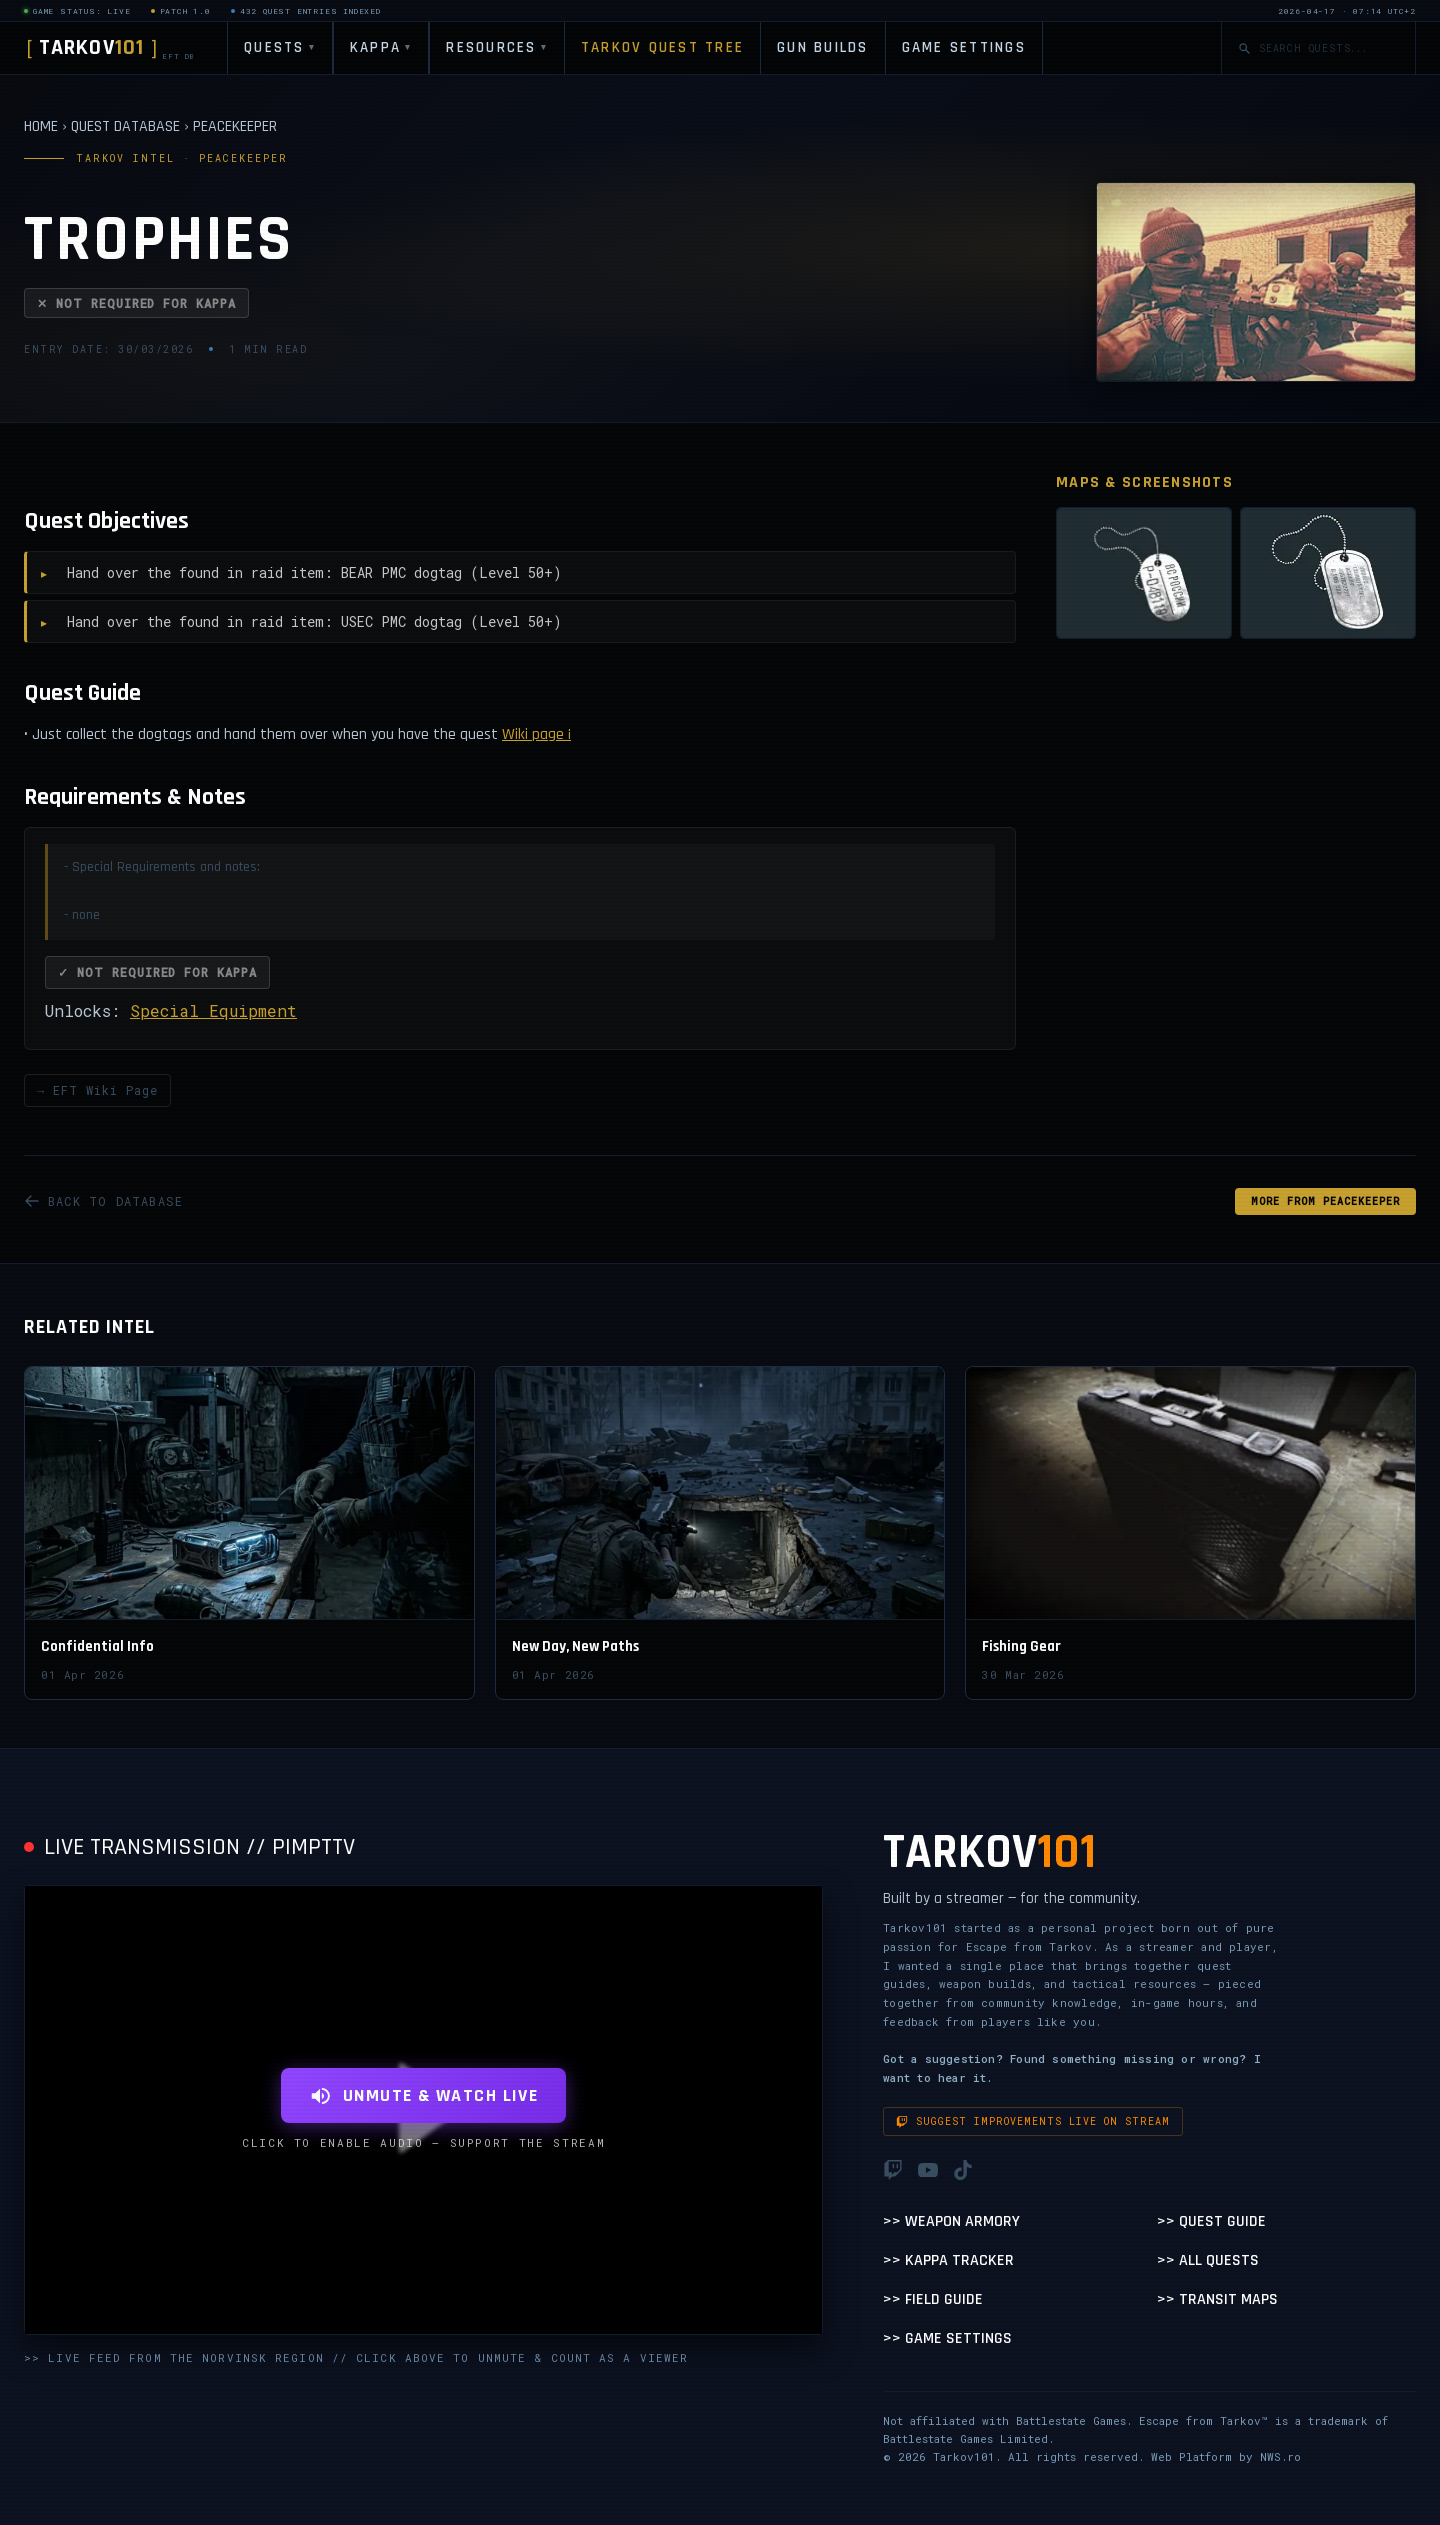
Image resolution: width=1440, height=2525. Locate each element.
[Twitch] (893, 2170)
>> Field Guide (933, 2299)
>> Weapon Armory (951, 2221)
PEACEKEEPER (235, 126)
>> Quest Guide (1211, 2221)
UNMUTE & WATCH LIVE (423, 2095)
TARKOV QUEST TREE (662, 47)
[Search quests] (1329, 48)
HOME (41, 126)
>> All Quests (1208, 2260)
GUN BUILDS (823, 47)
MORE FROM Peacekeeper (1325, 1201)
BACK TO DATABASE (103, 1201)
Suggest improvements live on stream (1033, 2121)
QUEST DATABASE (125, 126)
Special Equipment (213, 1010)
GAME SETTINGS (964, 47)
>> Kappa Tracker (948, 2260)
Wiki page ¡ (536, 734)
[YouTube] (928, 2170)
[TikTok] (963, 2170)
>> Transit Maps (1217, 2299)
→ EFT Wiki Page (97, 1090)
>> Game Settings (947, 2338)
